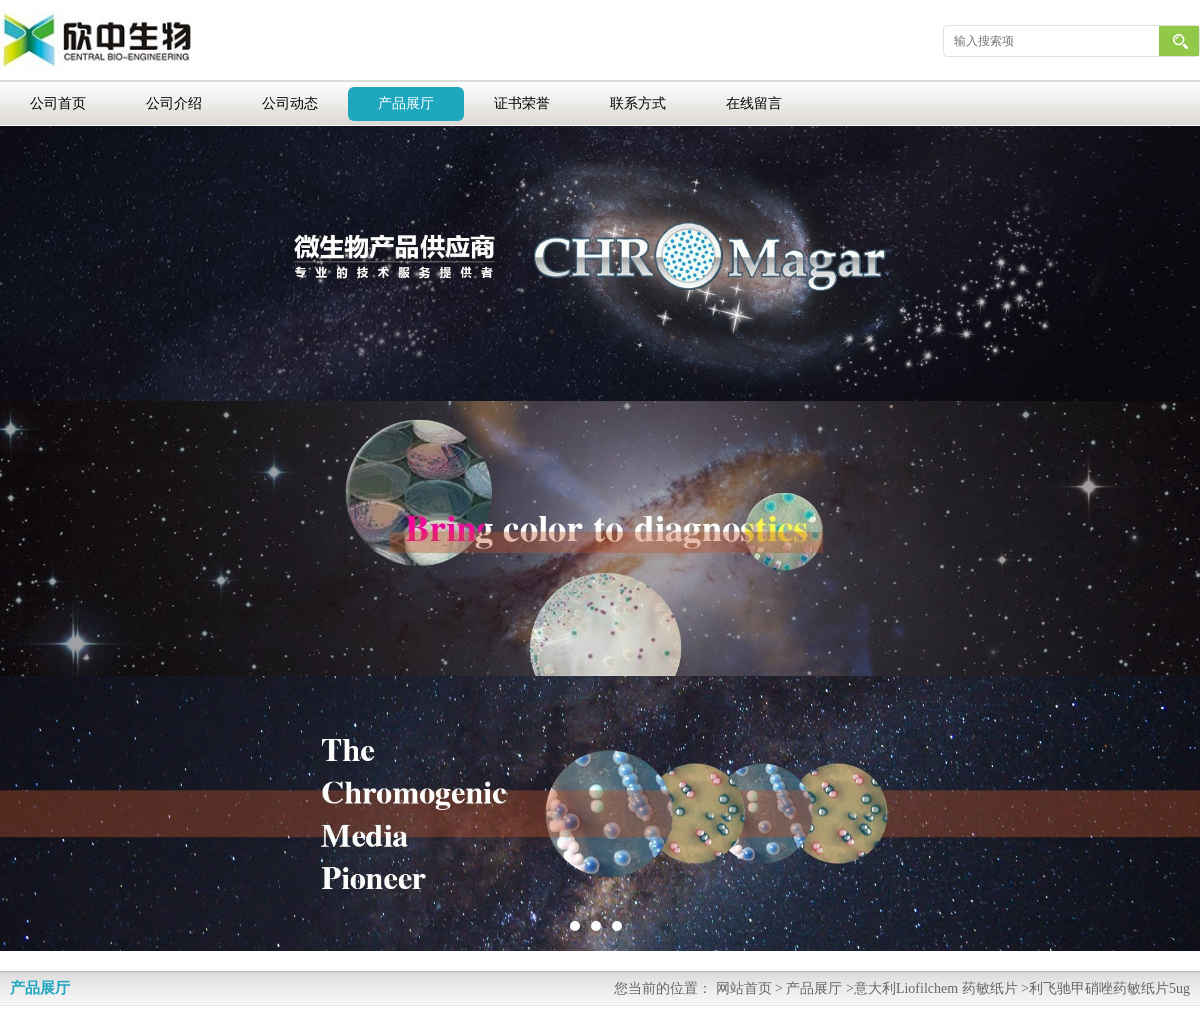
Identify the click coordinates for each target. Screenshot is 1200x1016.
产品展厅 (406, 103)
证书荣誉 (522, 103)
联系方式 (638, 103)
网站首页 (744, 988)
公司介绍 (174, 103)
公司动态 (290, 103)
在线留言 (754, 103)
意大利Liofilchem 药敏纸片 (936, 988)
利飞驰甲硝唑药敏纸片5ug (1109, 988)
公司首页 (58, 103)
